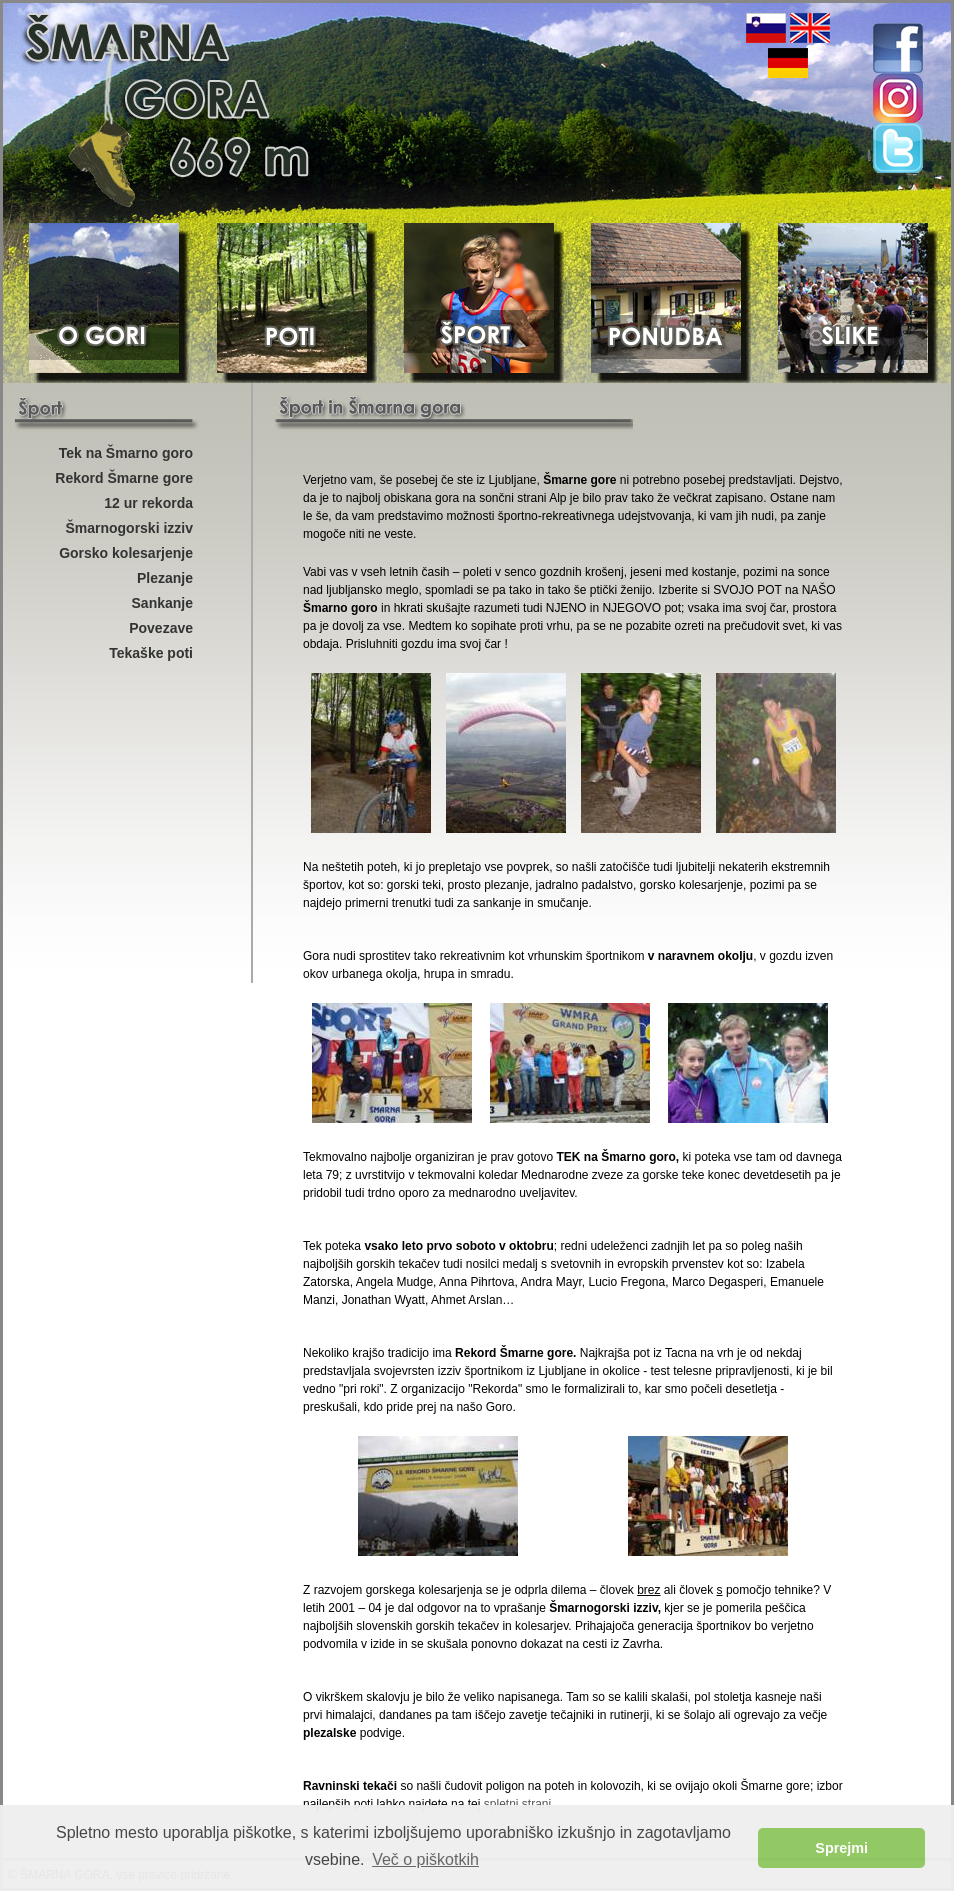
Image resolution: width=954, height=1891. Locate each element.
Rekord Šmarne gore (124, 478)
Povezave (161, 628)
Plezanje (165, 578)
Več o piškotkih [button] (425, 1859)
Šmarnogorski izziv (129, 528)
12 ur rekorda (148, 503)
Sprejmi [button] (841, 1848)
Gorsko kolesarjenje (126, 553)
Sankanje (162, 603)
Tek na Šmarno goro (126, 453)
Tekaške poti (151, 653)
